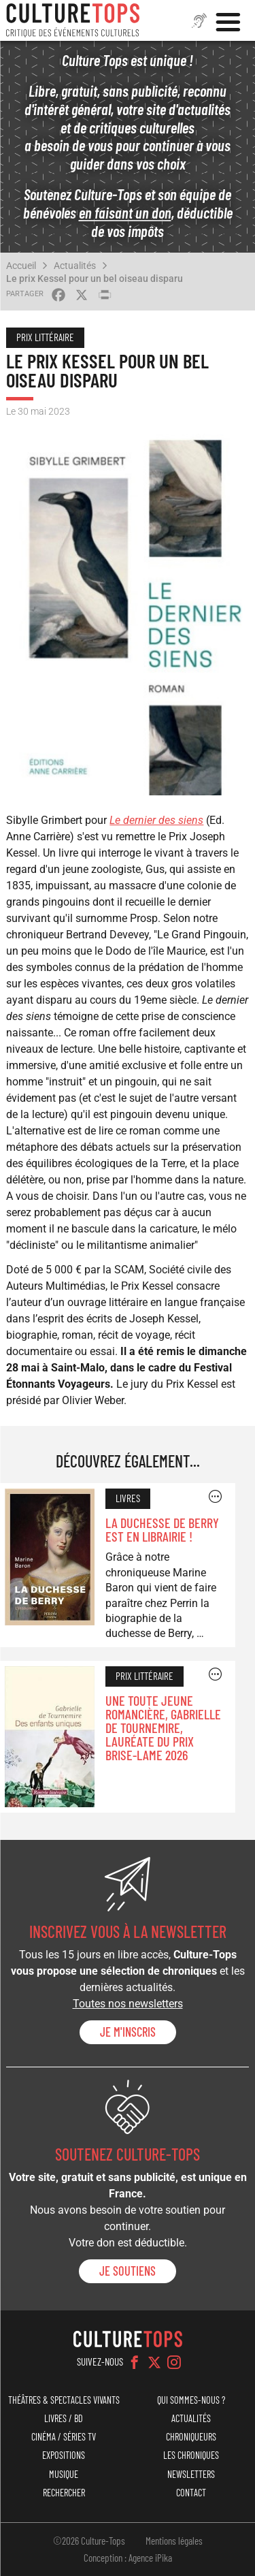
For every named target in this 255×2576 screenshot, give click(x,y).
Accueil (21, 265)
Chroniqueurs (191, 2437)
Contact (191, 2492)
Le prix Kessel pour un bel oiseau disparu (94, 278)
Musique (63, 2474)
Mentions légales (174, 2540)
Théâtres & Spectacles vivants (64, 2400)
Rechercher (64, 2492)
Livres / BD (63, 2418)
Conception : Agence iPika (128, 2557)
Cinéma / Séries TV (63, 2437)
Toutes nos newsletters (128, 2003)
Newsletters (191, 2474)
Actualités (75, 265)
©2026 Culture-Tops (89, 2540)
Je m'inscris (128, 2031)
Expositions (63, 2455)
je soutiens (127, 2270)
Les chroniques (191, 2455)
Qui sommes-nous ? (191, 2400)
